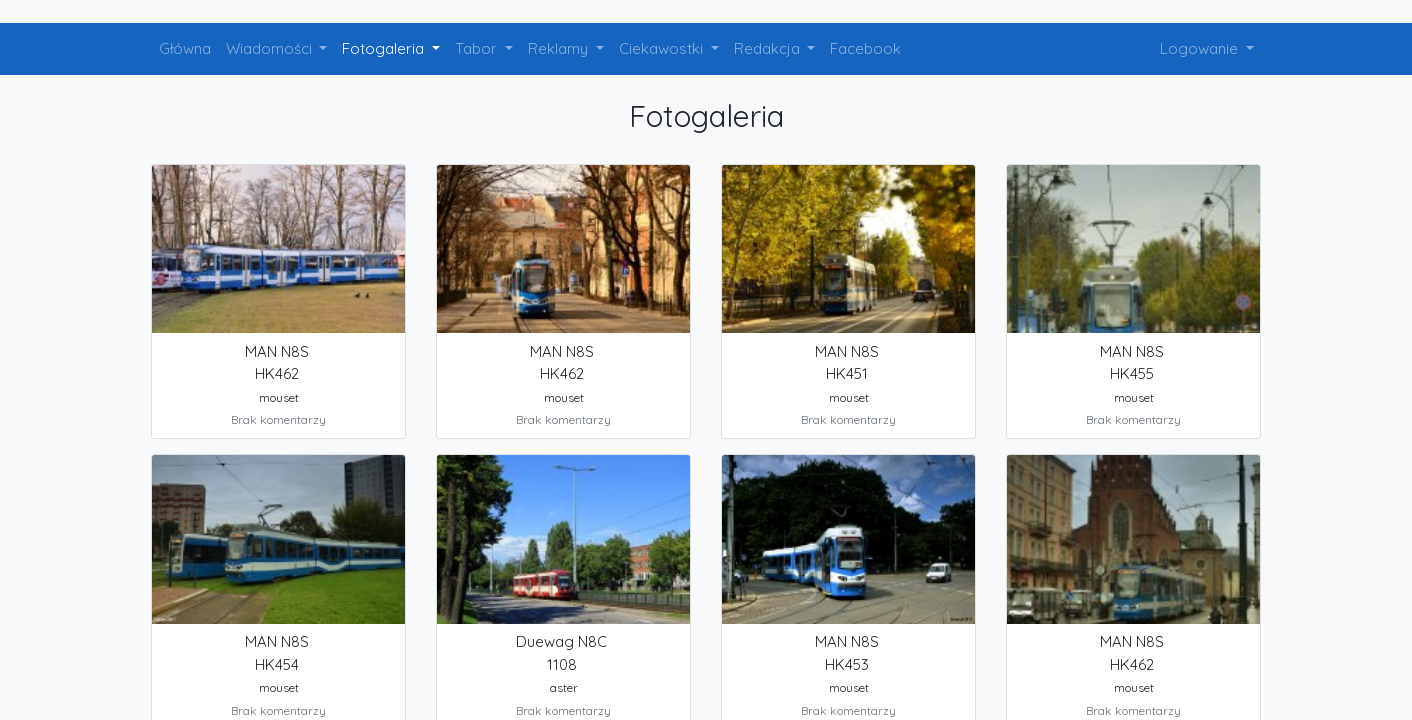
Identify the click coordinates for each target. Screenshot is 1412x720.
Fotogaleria (385, 48)
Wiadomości (271, 48)
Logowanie (1201, 48)
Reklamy (560, 48)
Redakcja (769, 48)
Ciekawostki (663, 48)
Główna (185, 48)
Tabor (478, 48)
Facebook (865, 48)
